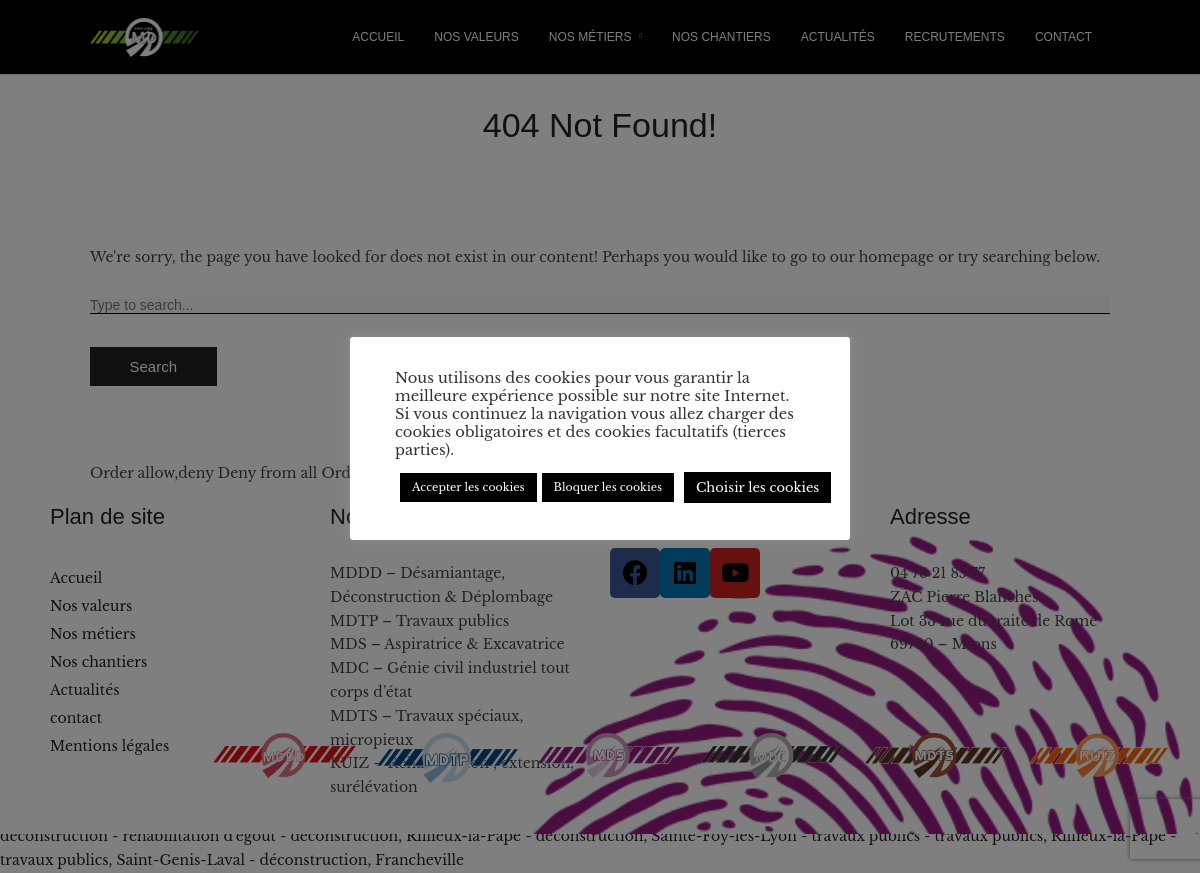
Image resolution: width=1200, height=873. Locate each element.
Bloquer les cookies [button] (608, 487)
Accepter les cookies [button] (468, 487)
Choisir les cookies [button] (757, 487)
